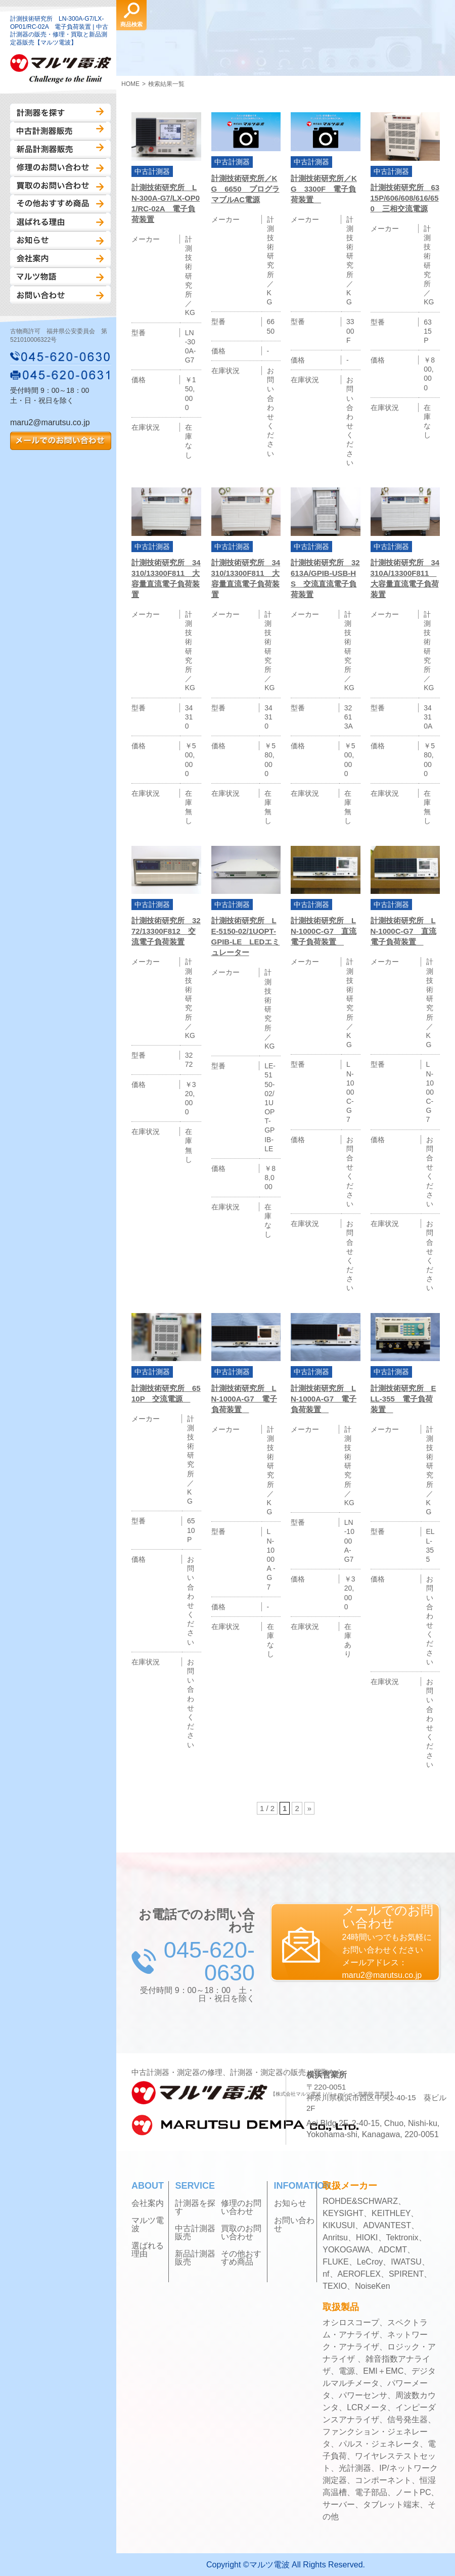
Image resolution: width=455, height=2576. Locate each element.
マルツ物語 (60, 276)
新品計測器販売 (60, 149)
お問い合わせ (60, 295)
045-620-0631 (60, 375)
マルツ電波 (147, 2225)
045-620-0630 (60, 356)
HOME (130, 83)
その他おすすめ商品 (60, 204)
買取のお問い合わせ (60, 185)
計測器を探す (60, 113)
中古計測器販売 (60, 131)
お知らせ (60, 240)
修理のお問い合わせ (60, 167)
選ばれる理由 (60, 222)
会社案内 (60, 258)
